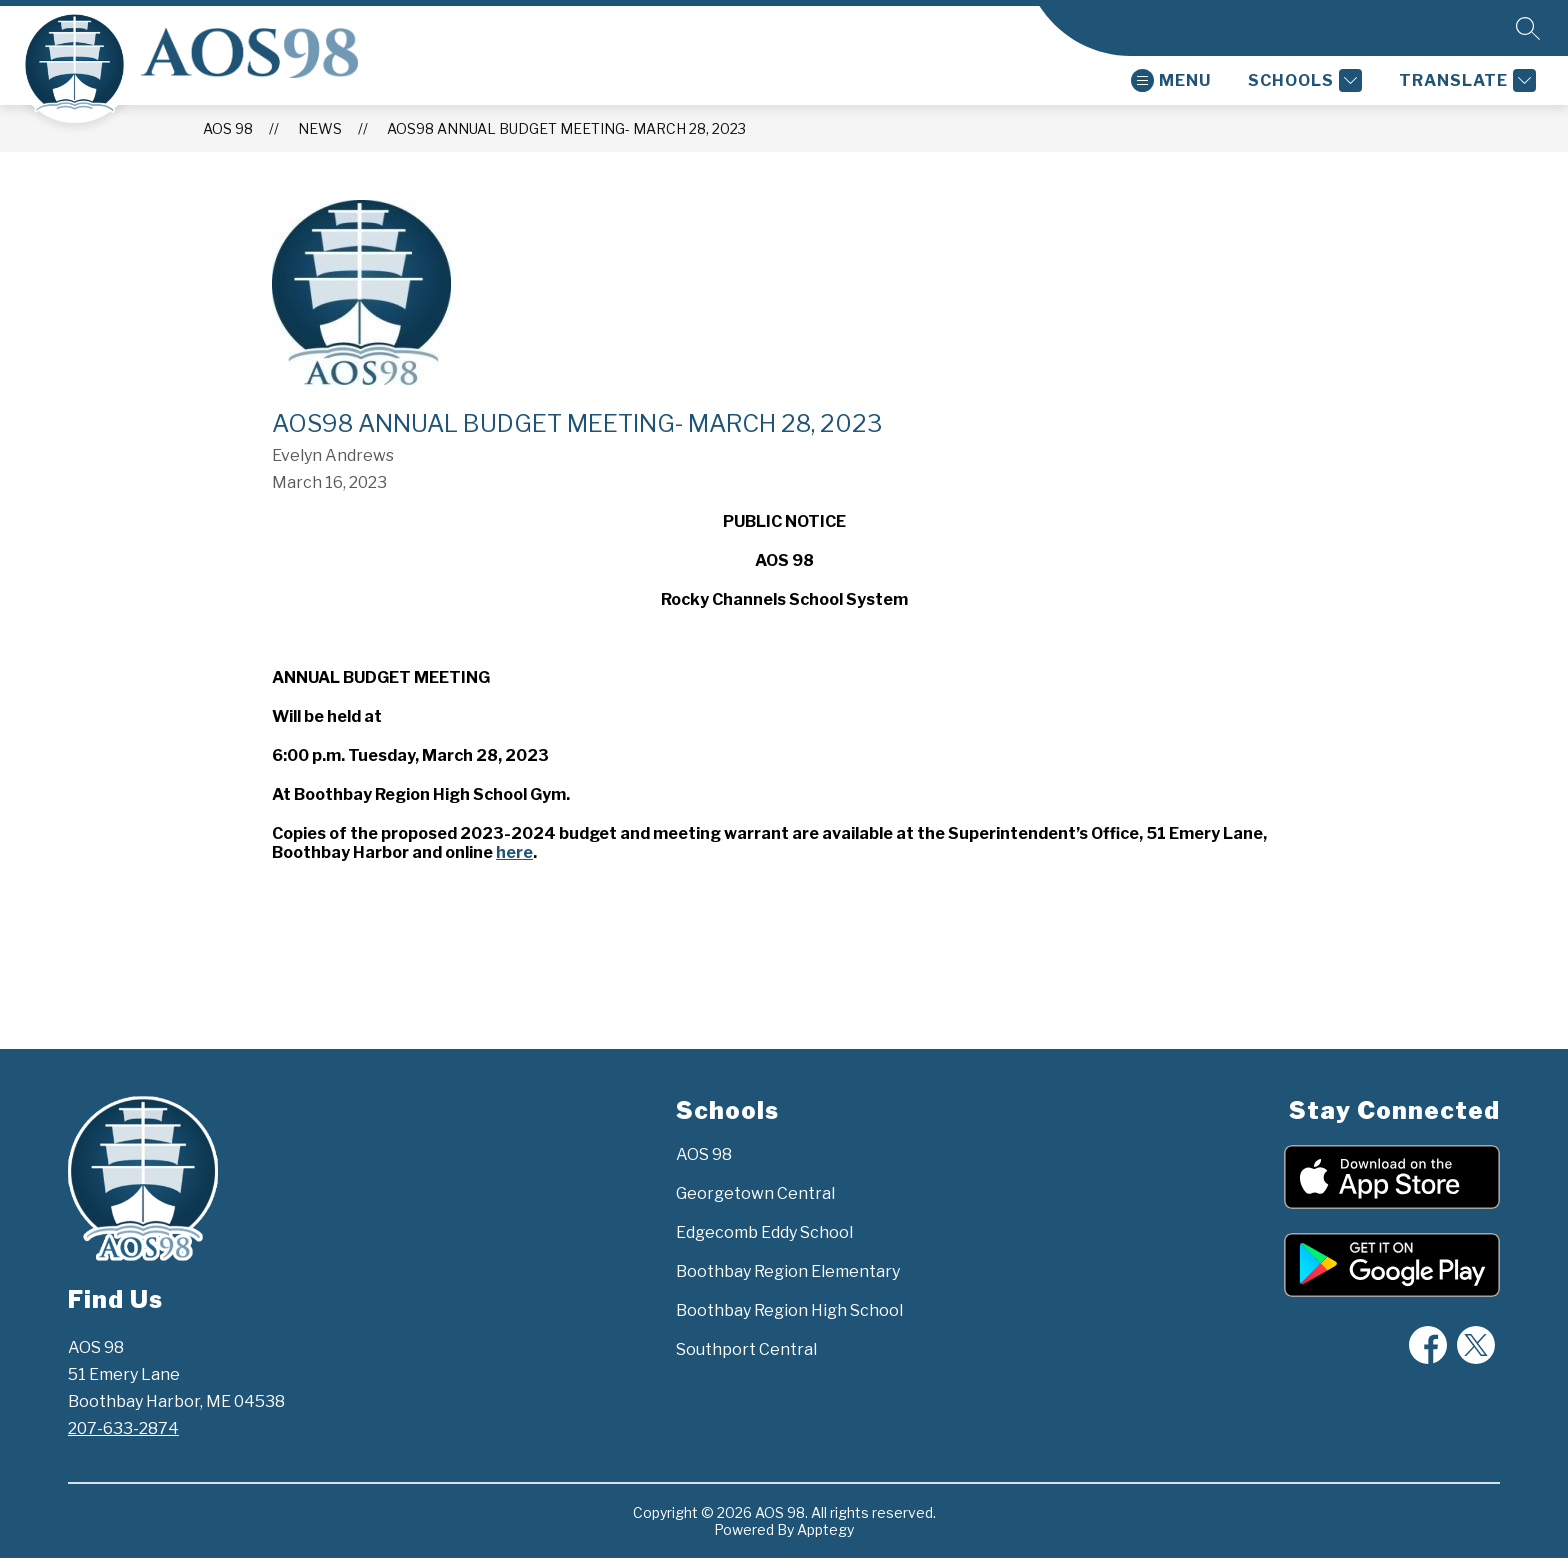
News (320, 128)
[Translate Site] (1465, 80)
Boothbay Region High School (789, 1310)
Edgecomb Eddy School (764, 1232)
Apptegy (825, 1529)
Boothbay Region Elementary (788, 1271)
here (514, 852)
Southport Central (746, 1349)
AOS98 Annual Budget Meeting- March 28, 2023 (566, 128)
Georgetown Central (755, 1193)
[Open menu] (1171, 80)
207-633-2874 (123, 1428)
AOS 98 (228, 128)
